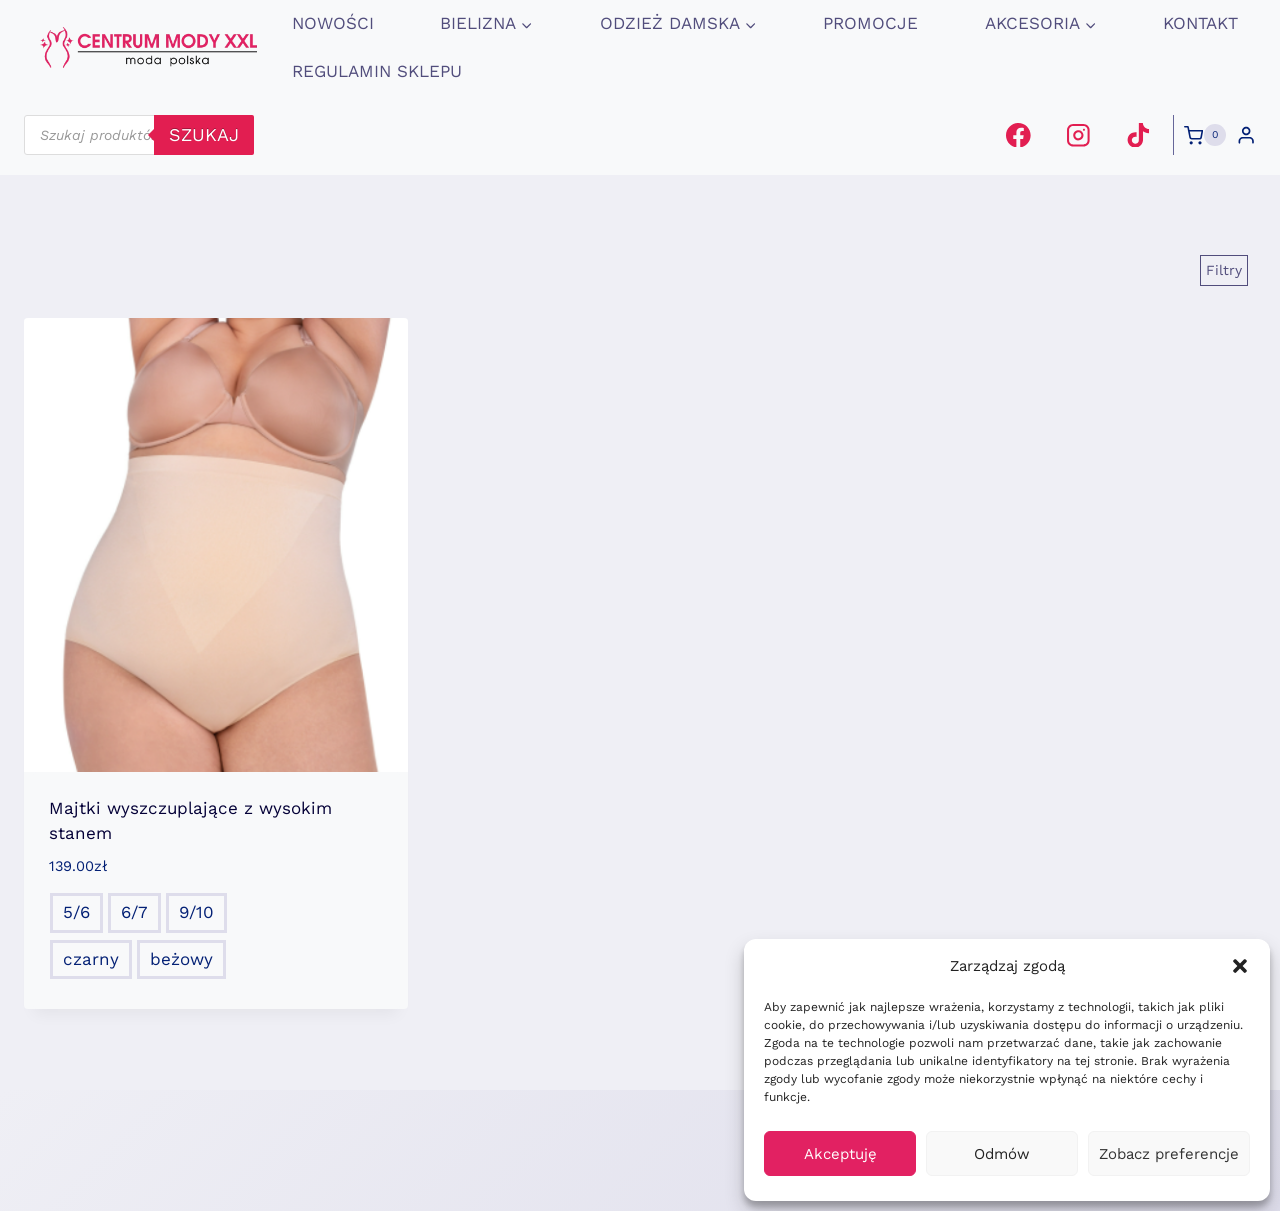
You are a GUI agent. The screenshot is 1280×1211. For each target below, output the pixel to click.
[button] (1240, 966)
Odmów (1002, 1154)
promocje (870, 23)
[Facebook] (1018, 134)
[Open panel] (1224, 270)
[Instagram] (1078, 134)
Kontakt (1200, 23)
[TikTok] (1137, 134)
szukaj (204, 134)
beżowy (181, 959)
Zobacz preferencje (1169, 1154)
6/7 (134, 912)
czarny (91, 959)
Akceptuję (840, 1154)
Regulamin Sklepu (377, 71)
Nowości (333, 23)
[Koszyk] (1205, 135)
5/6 (76, 912)
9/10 (196, 912)
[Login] (1246, 135)
